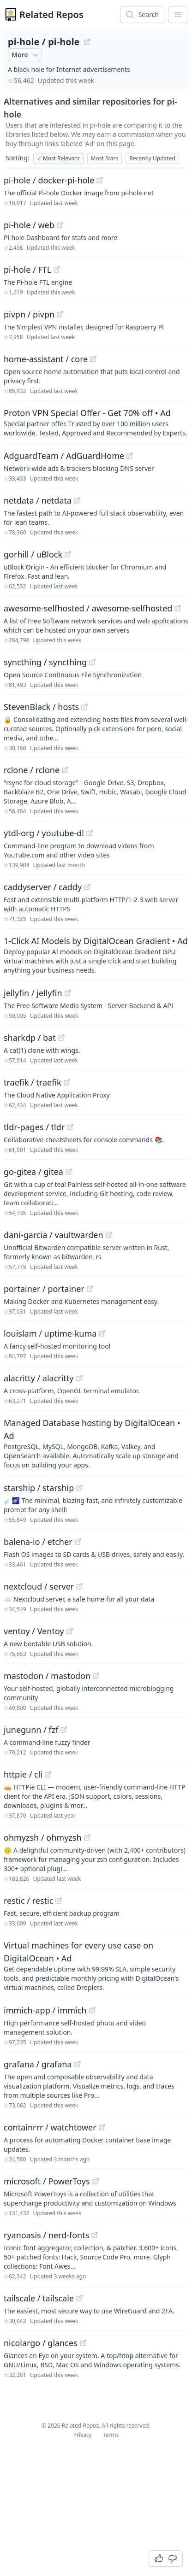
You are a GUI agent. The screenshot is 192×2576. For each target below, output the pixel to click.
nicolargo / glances (41, 2342)
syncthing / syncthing (45, 662)
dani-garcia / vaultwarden (53, 1234)
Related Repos (51, 14)
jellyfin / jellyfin (33, 992)
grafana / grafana (38, 2064)
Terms (111, 2435)
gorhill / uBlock (33, 554)
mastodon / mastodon (47, 1675)
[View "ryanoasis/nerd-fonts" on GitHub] (94, 2235)
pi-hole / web (29, 224)
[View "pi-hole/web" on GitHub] (60, 225)
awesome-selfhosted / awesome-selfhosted (88, 608)
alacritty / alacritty (39, 1378)
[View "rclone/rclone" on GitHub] (65, 770)
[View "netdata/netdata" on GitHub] (77, 500)
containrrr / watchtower (50, 2127)
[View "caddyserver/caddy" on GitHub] (87, 887)
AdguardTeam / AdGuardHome (64, 455)
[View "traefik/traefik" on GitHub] (67, 1082)
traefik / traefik (32, 1082)
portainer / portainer (44, 1288)
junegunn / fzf (31, 1729)
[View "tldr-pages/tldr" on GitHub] (70, 1127)
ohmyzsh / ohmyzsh (43, 1837)
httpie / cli (23, 1774)
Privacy (82, 2435)
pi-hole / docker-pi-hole (49, 180)
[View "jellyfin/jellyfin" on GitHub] (68, 993)
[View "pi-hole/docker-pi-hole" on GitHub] (99, 180)
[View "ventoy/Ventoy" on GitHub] (69, 1631)
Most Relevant (58, 158)
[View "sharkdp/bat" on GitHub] (61, 1037)
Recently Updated (152, 158)
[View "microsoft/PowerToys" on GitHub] (95, 2181)
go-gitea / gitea (33, 1171)
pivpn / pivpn (29, 314)
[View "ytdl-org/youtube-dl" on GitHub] (89, 833)
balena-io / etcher (38, 1541)
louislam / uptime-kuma (50, 1333)
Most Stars (105, 158)
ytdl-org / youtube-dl (44, 833)
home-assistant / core (46, 358)
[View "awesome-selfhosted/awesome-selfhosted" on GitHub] (177, 608)
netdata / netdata (38, 500)
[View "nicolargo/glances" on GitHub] (83, 2343)
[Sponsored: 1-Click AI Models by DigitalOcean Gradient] (96, 954)
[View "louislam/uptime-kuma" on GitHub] (102, 1333)
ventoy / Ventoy (34, 1631)
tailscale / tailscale (39, 2298)
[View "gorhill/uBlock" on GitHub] (68, 554)
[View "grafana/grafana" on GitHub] (77, 2064)
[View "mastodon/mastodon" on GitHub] (96, 1675)
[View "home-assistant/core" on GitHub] (93, 359)
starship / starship (39, 1487)
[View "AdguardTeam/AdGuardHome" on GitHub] (129, 455)
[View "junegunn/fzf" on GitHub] (63, 1729)
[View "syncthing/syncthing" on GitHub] (92, 662)
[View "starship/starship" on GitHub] (79, 1487)
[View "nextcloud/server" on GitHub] (79, 1586)
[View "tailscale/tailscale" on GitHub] (79, 2298)
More (26, 54)
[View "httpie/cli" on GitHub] (48, 1774)
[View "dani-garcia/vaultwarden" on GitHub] (109, 1234)
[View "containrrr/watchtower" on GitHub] (102, 2127)
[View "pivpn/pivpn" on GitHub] (60, 314)
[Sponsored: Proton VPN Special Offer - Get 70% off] (96, 422)
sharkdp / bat (30, 1037)
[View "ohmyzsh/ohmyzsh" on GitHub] (87, 1837)
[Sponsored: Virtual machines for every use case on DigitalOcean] (96, 1965)
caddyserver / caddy (43, 886)
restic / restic (28, 1900)
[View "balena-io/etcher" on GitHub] (78, 1541)
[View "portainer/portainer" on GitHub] (90, 1288)
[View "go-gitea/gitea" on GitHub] (68, 1171)
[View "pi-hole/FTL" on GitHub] (56, 269)
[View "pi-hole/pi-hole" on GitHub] (87, 42)
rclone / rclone (32, 769)
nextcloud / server (39, 1586)
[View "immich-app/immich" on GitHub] (92, 2010)
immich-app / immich (45, 2010)
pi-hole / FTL (27, 269)
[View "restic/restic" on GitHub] (58, 1900)
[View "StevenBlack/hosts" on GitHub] (84, 706)
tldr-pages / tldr (34, 1127)
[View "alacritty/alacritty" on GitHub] (79, 1378)
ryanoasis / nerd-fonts (46, 2235)
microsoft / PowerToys (47, 2181)
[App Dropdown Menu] (178, 14)
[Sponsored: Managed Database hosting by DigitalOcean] (96, 1443)
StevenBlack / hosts (41, 706)
